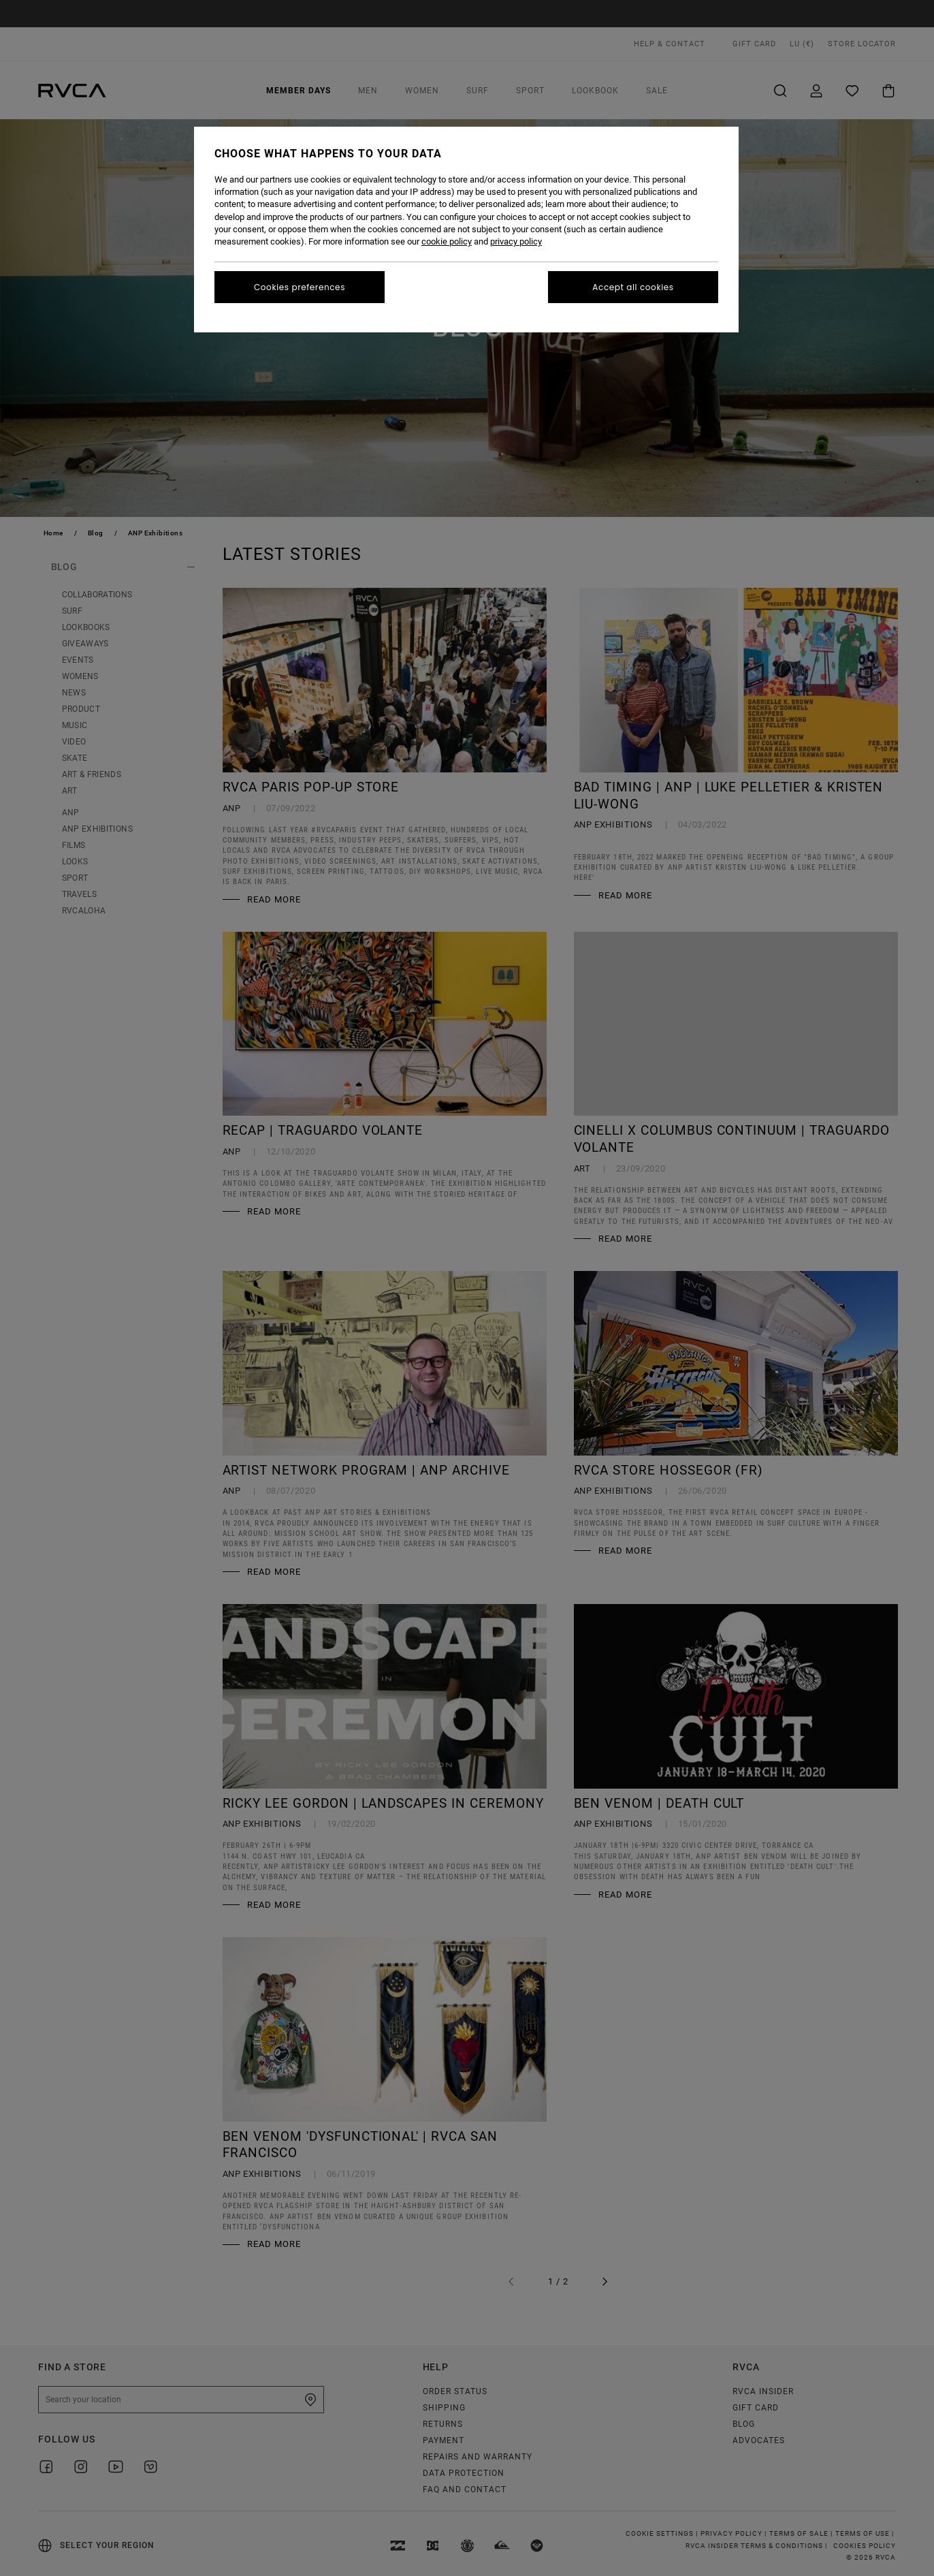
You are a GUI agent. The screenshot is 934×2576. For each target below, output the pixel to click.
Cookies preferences (299, 287)
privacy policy (516, 241)
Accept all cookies (632, 287)
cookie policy (446, 241)
